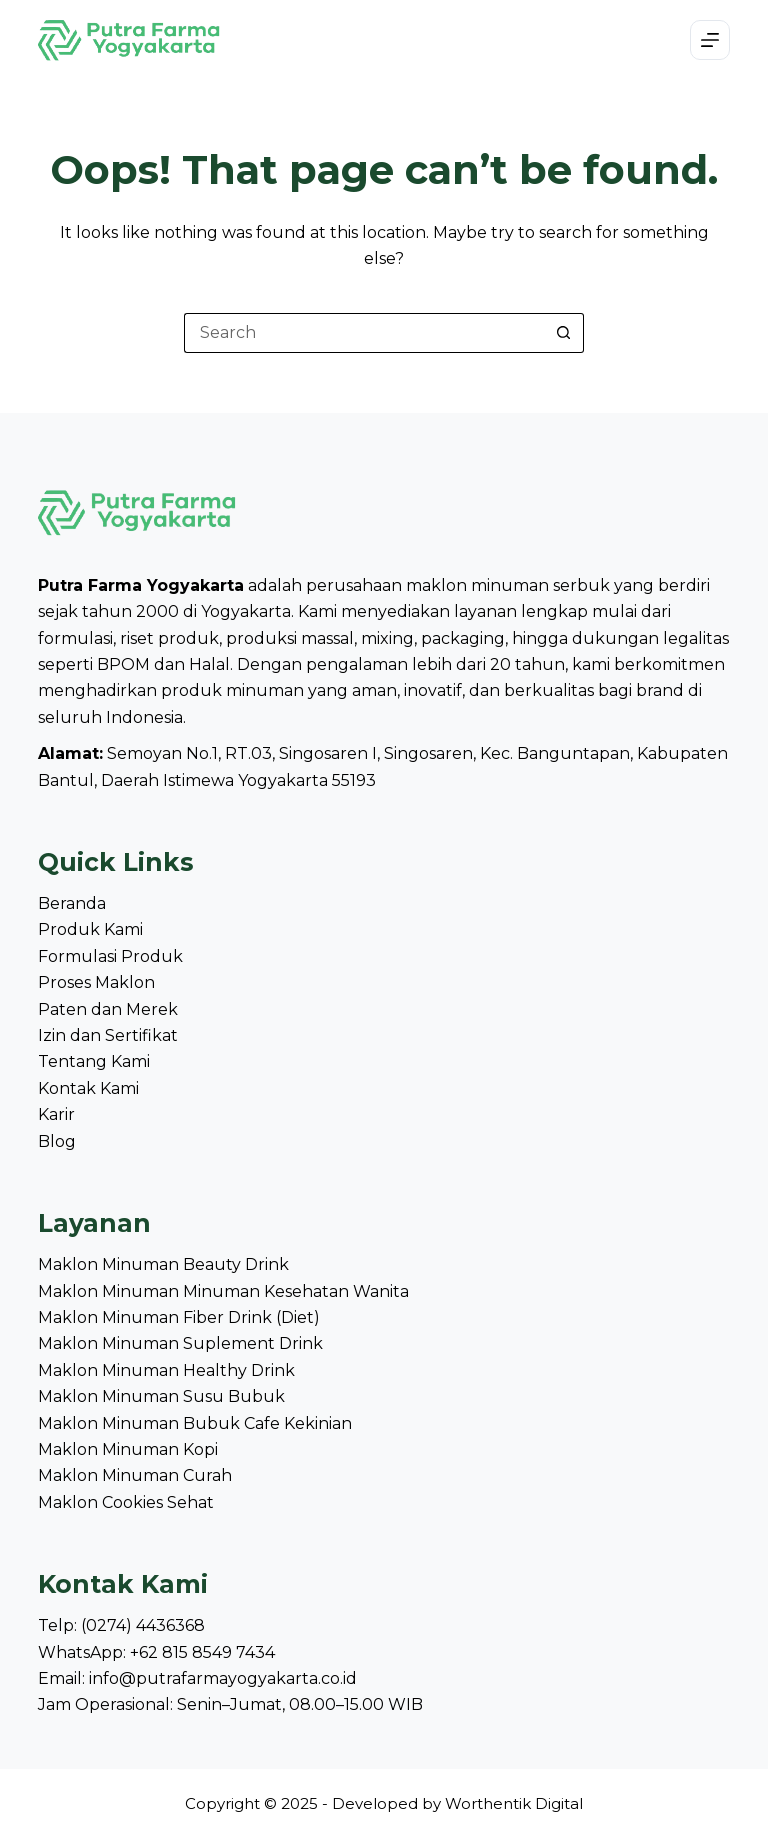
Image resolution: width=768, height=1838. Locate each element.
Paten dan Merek (108, 1009)
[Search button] (564, 333)
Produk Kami (90, 929)
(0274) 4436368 (143, 1625)
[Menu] (710, 40)
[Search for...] (364, 333)
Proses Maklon (96, 982)
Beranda (72, 903)
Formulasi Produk (110, 956)
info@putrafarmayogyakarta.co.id (223, 1678)
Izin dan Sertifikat (108, 1035)
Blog (57, 1141)
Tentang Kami (94, 1061)
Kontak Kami (88, 1088)
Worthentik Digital (514, 1803)
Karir (56, 1114)
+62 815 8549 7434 (202, 1652)
